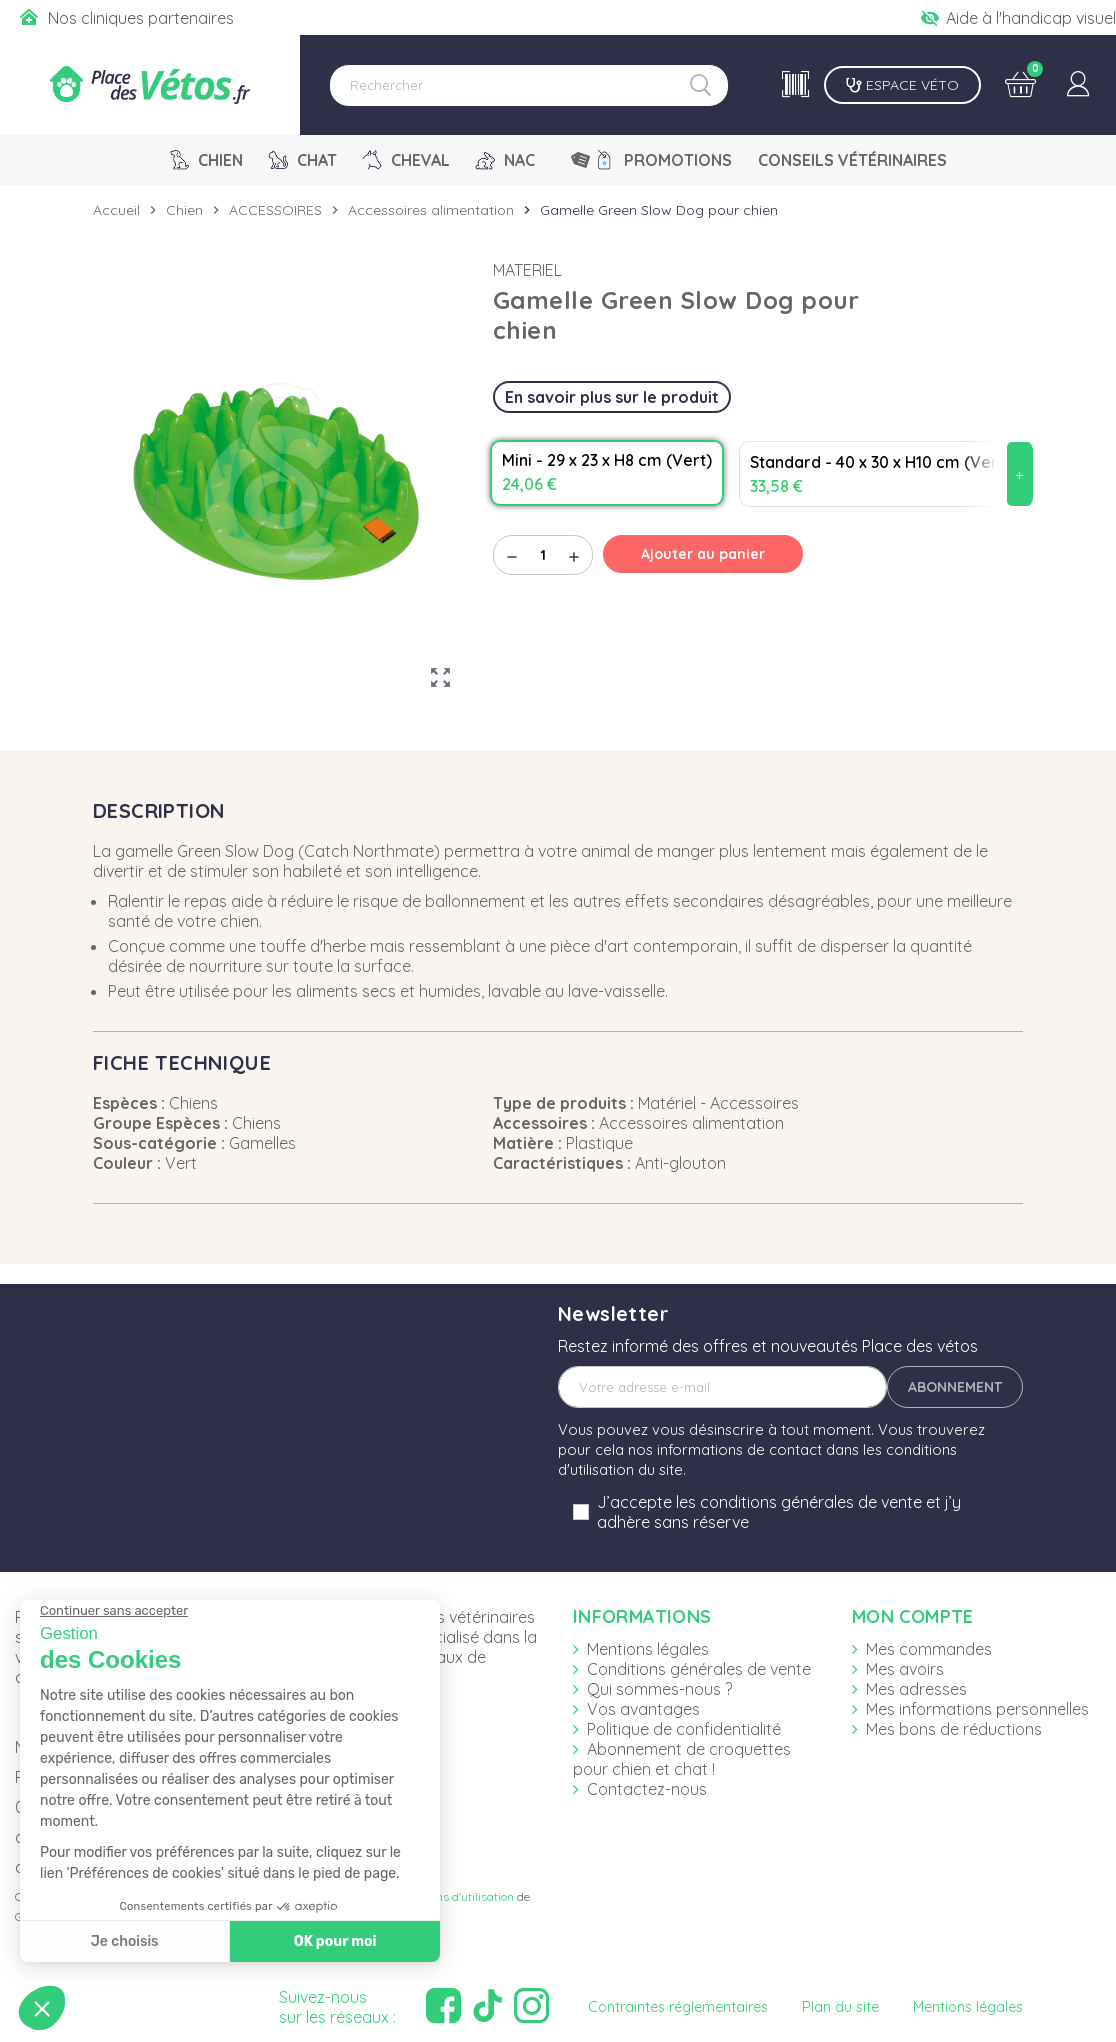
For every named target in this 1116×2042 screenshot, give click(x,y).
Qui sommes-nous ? (659, 1689)
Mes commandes (929, 1649)
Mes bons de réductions (954, 1729)
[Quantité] (543, 555)
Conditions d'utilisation (453, 1896)
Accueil (116, 210)
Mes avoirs (905, 1669)
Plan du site (840, 2007)
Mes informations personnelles (977, 1709)
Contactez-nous (647, 1789)
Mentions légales (648, 1649)
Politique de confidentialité (684, 1729)
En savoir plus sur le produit (612, 397)
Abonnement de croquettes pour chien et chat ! (682, 1759)
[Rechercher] (529, 85)
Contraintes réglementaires (678, 2007)
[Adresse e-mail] (722, 1387)
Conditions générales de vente (699, 1669)
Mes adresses (916, 1689)
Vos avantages (643, 1709)
